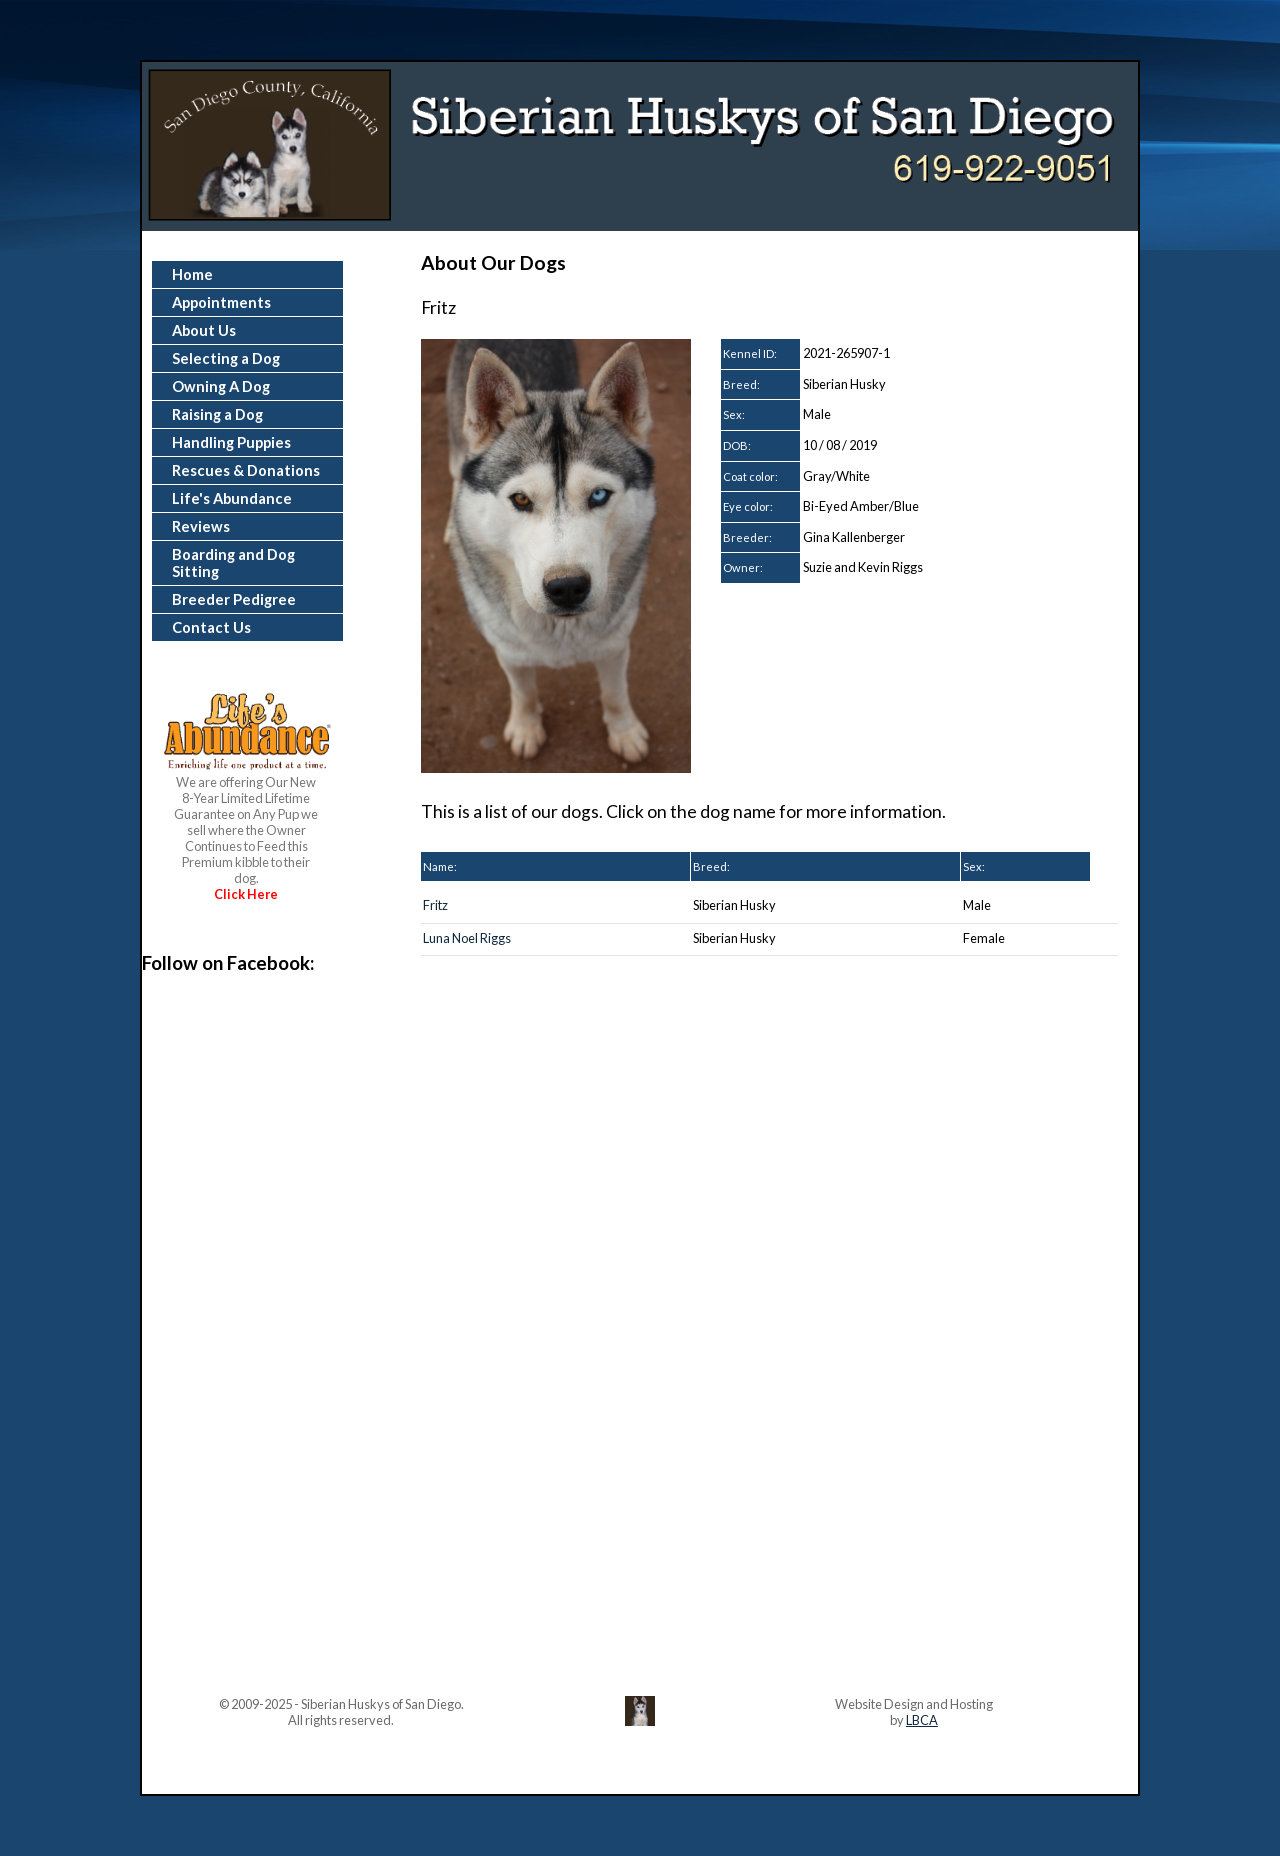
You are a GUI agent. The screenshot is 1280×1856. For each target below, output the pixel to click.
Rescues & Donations (246, 470)
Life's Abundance (232, 498)
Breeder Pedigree (234, 599)
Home (192, 274)
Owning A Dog (221, 386)
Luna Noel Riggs (467, 938)
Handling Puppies (231, 442)
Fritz (435, 905)
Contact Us (211, 627)
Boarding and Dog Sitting (233, 563)
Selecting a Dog (226, 358)
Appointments (221, 302)
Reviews (201, 526)
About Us (204, 330)
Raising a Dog (217, 414)
